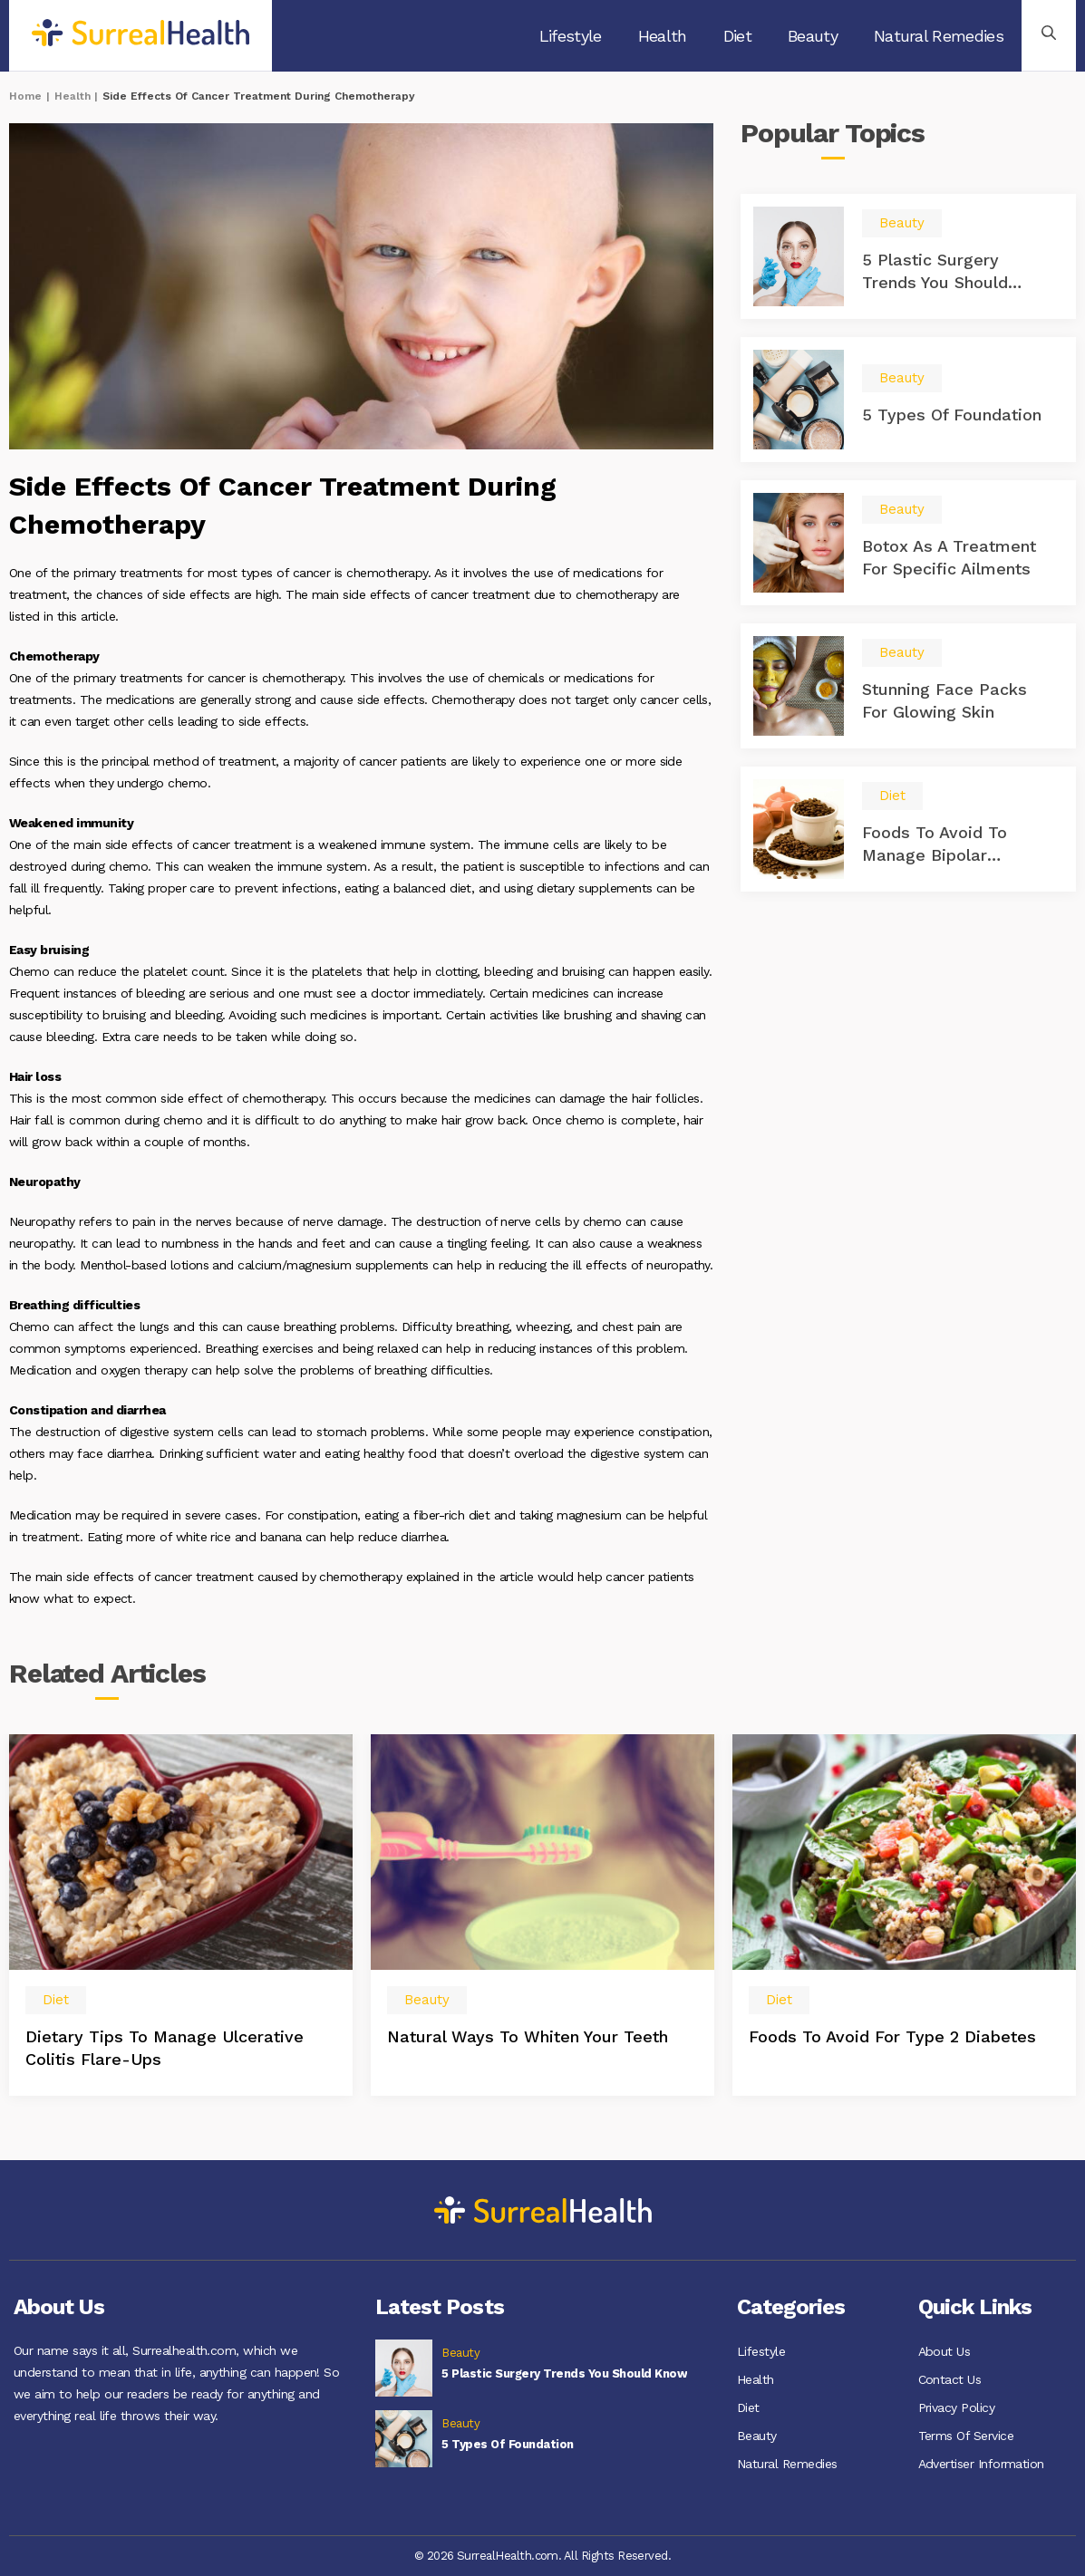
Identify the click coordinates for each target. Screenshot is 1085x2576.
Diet (737, 35)
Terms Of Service (966, 2433)
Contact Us (950, 2378)
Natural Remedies (938, 35)
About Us (944, 2351)
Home (25, 96)
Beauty (813, 35)
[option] (181, 1915)
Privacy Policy (956, 2405)
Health (662, 35)
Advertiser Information (981, 2460)
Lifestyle (570, 35)
